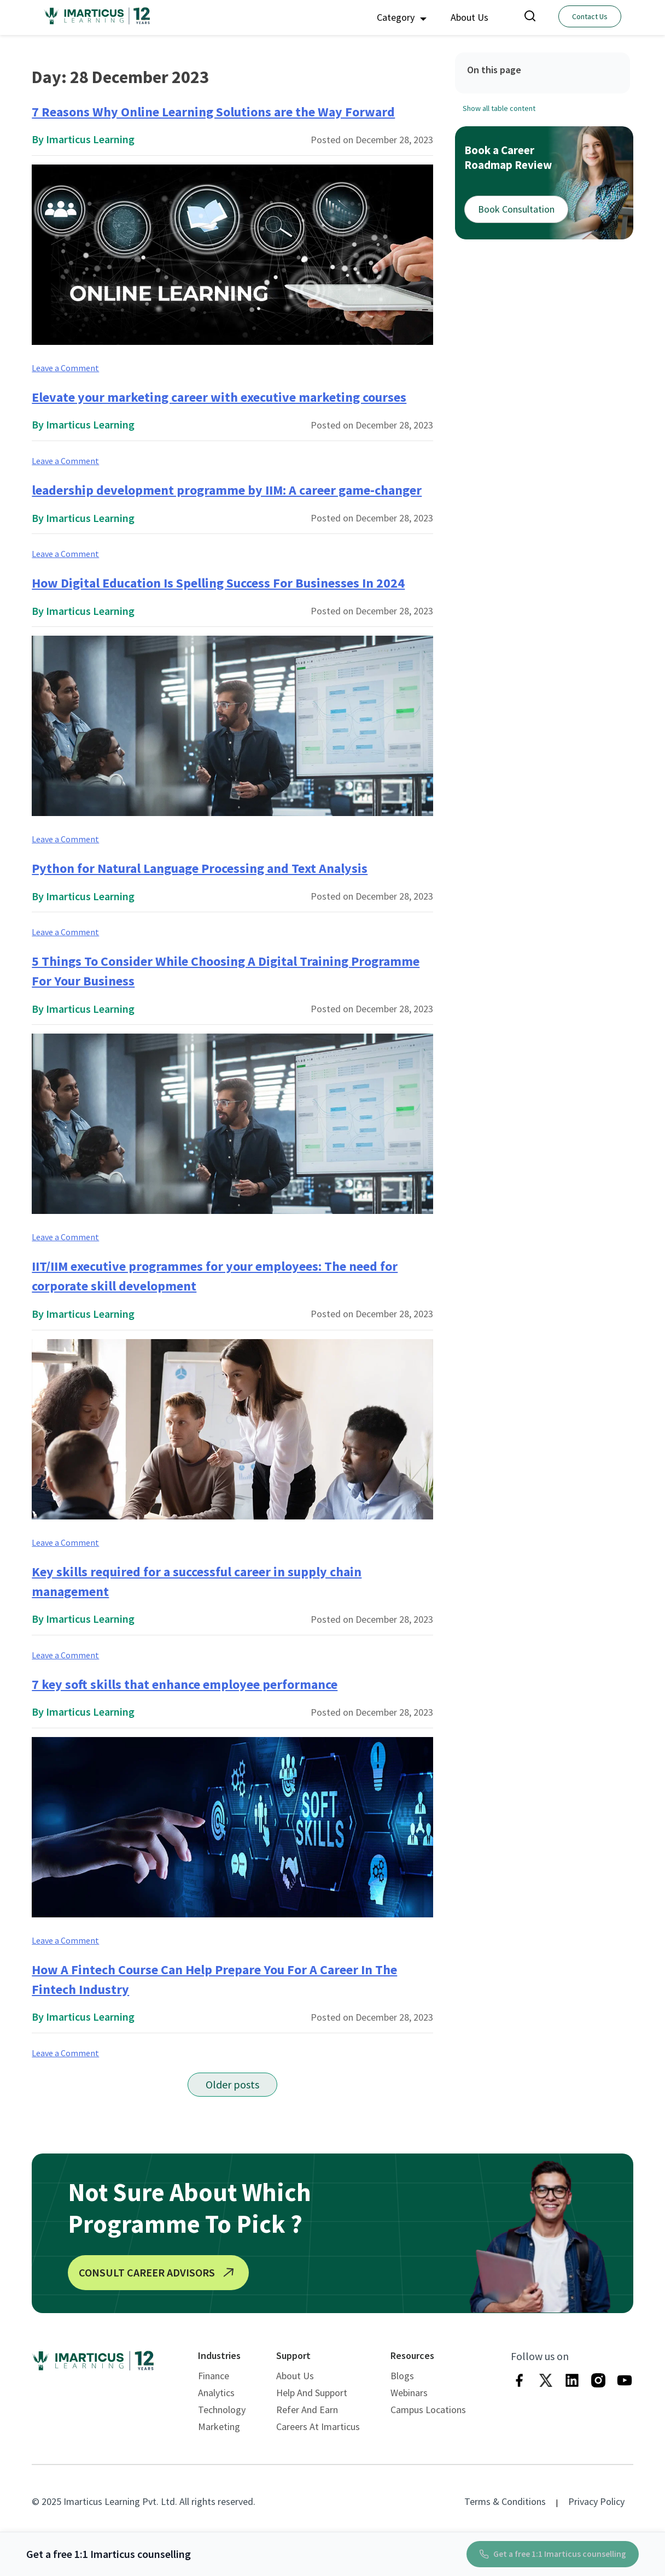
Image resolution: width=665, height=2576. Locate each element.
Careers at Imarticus (318, 2426)
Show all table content (499, 108)
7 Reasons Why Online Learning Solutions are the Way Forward (213, 111)
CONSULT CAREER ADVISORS (158, 2272)
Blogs (402, 2375)
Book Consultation (516, 209)
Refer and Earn (307, 2409)
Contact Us (590, 16)
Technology (222, 2409)
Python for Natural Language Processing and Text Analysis (200, 868)
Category (402, 17)
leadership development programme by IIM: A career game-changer (227, 490)
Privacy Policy (596, 2501)
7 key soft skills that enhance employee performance (184, 1684)
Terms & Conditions (505, 2501)
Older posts (232, 2084)
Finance (213, 2375)
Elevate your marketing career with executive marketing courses (219, 397)
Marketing (219, 2426)
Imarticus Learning (90, 139)
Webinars (409, 2392)
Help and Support (311, 2392)
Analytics (216, 2392)
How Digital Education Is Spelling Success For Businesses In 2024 (218, 582)
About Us (469, 17)
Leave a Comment (65, 367)
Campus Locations (428, 2409)
